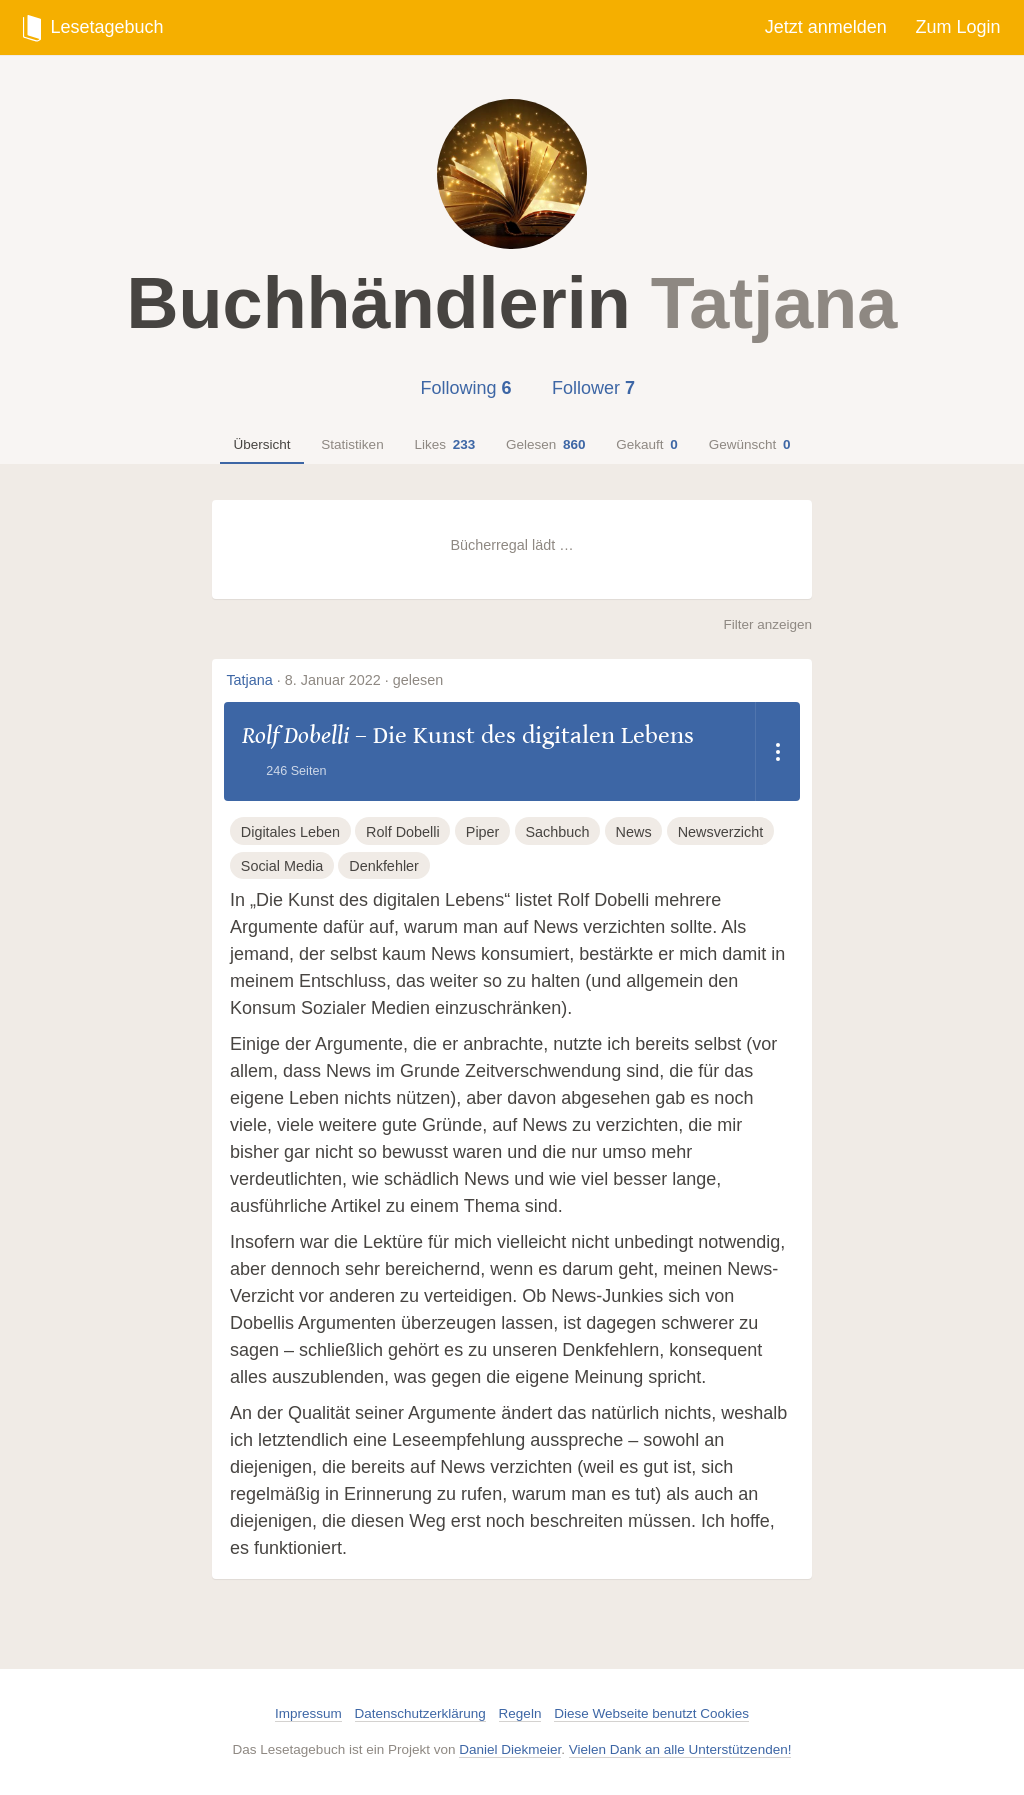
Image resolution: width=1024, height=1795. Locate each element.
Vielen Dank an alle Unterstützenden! (680, 1749)
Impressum (308, 1713)
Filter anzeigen (767, 624)
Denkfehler (384, 866)
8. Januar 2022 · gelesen (364, 680)
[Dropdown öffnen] (777, 751)
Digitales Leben (290, 832)
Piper (483, 832)
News (634, 832)
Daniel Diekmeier (510, 1749)
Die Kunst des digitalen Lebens (533, 735)
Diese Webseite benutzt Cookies (651, 1713)
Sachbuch (557, 832)
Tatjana (249, 680)
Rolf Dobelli (295, 735)
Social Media (282, 866)
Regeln (520, 1713)
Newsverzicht (721, 832)
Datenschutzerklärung (420, 1713)
